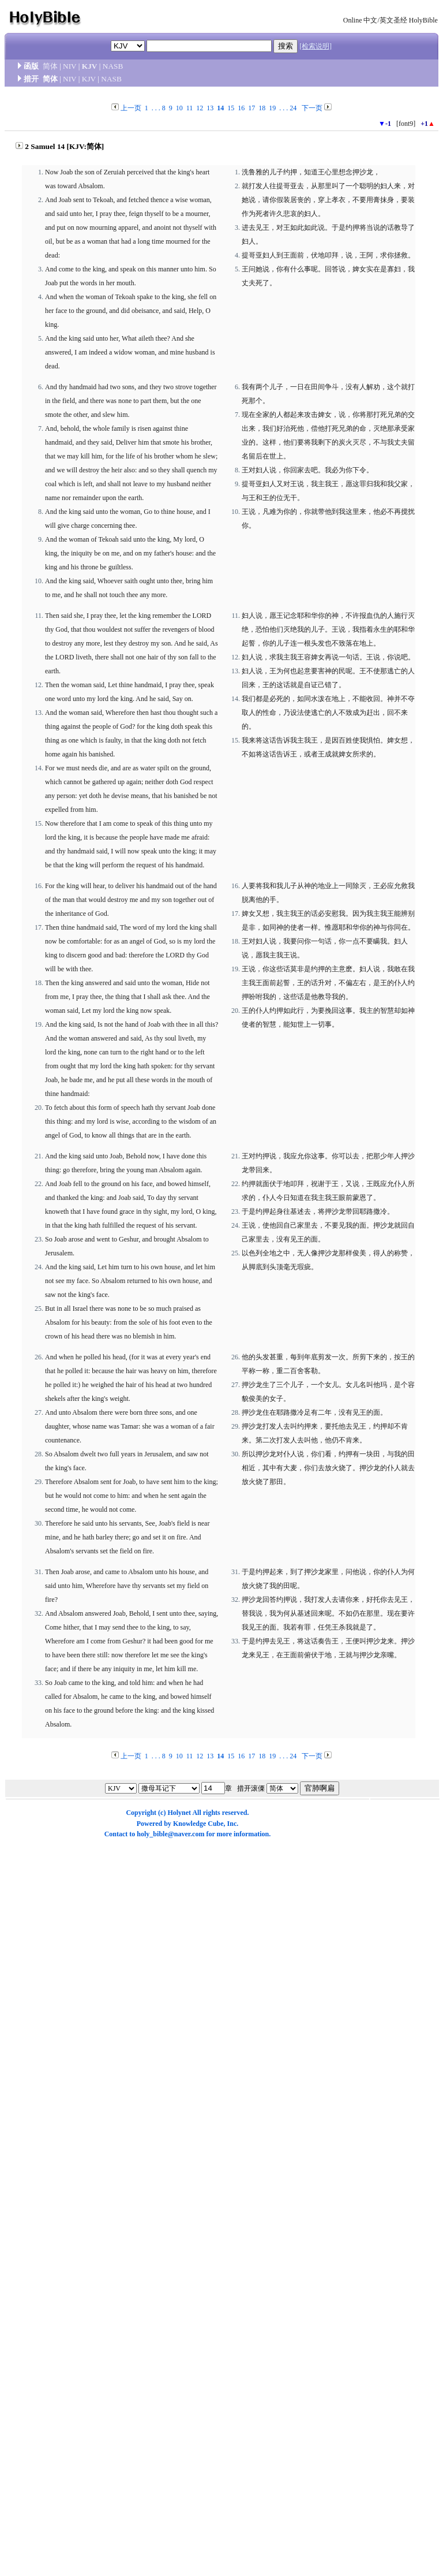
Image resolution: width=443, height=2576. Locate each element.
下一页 (312, 108)
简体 (50, 66)
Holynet (179, 1813)
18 (261, 108)
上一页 (131, 108)
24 (293, 108)
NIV (69, 66)
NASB (113, 66)
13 (210, 108)
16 (241, 108)
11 (189, 108)
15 (230, 108)
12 (199, 108)
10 (179, 108)
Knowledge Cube (198, 1824)
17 (251, 108)
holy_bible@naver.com (170, 1834)
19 (272, 108)
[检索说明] (315, 46)
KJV (89, 66)
